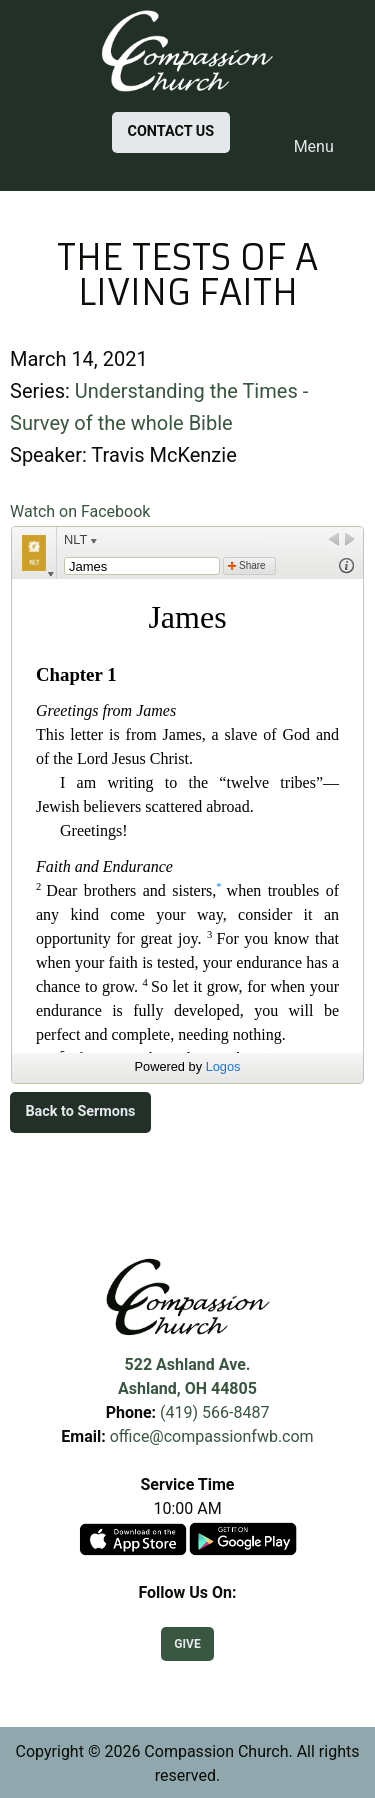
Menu (304, 147)
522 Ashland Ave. (188, 1364)
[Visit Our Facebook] (188, 1616)
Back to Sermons (80, 1111)
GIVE (187, 1644)
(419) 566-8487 (214, 1412)
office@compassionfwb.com (212, 1436)
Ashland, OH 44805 (187, 1388)
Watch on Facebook (80, 511)
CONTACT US (171, 131)
